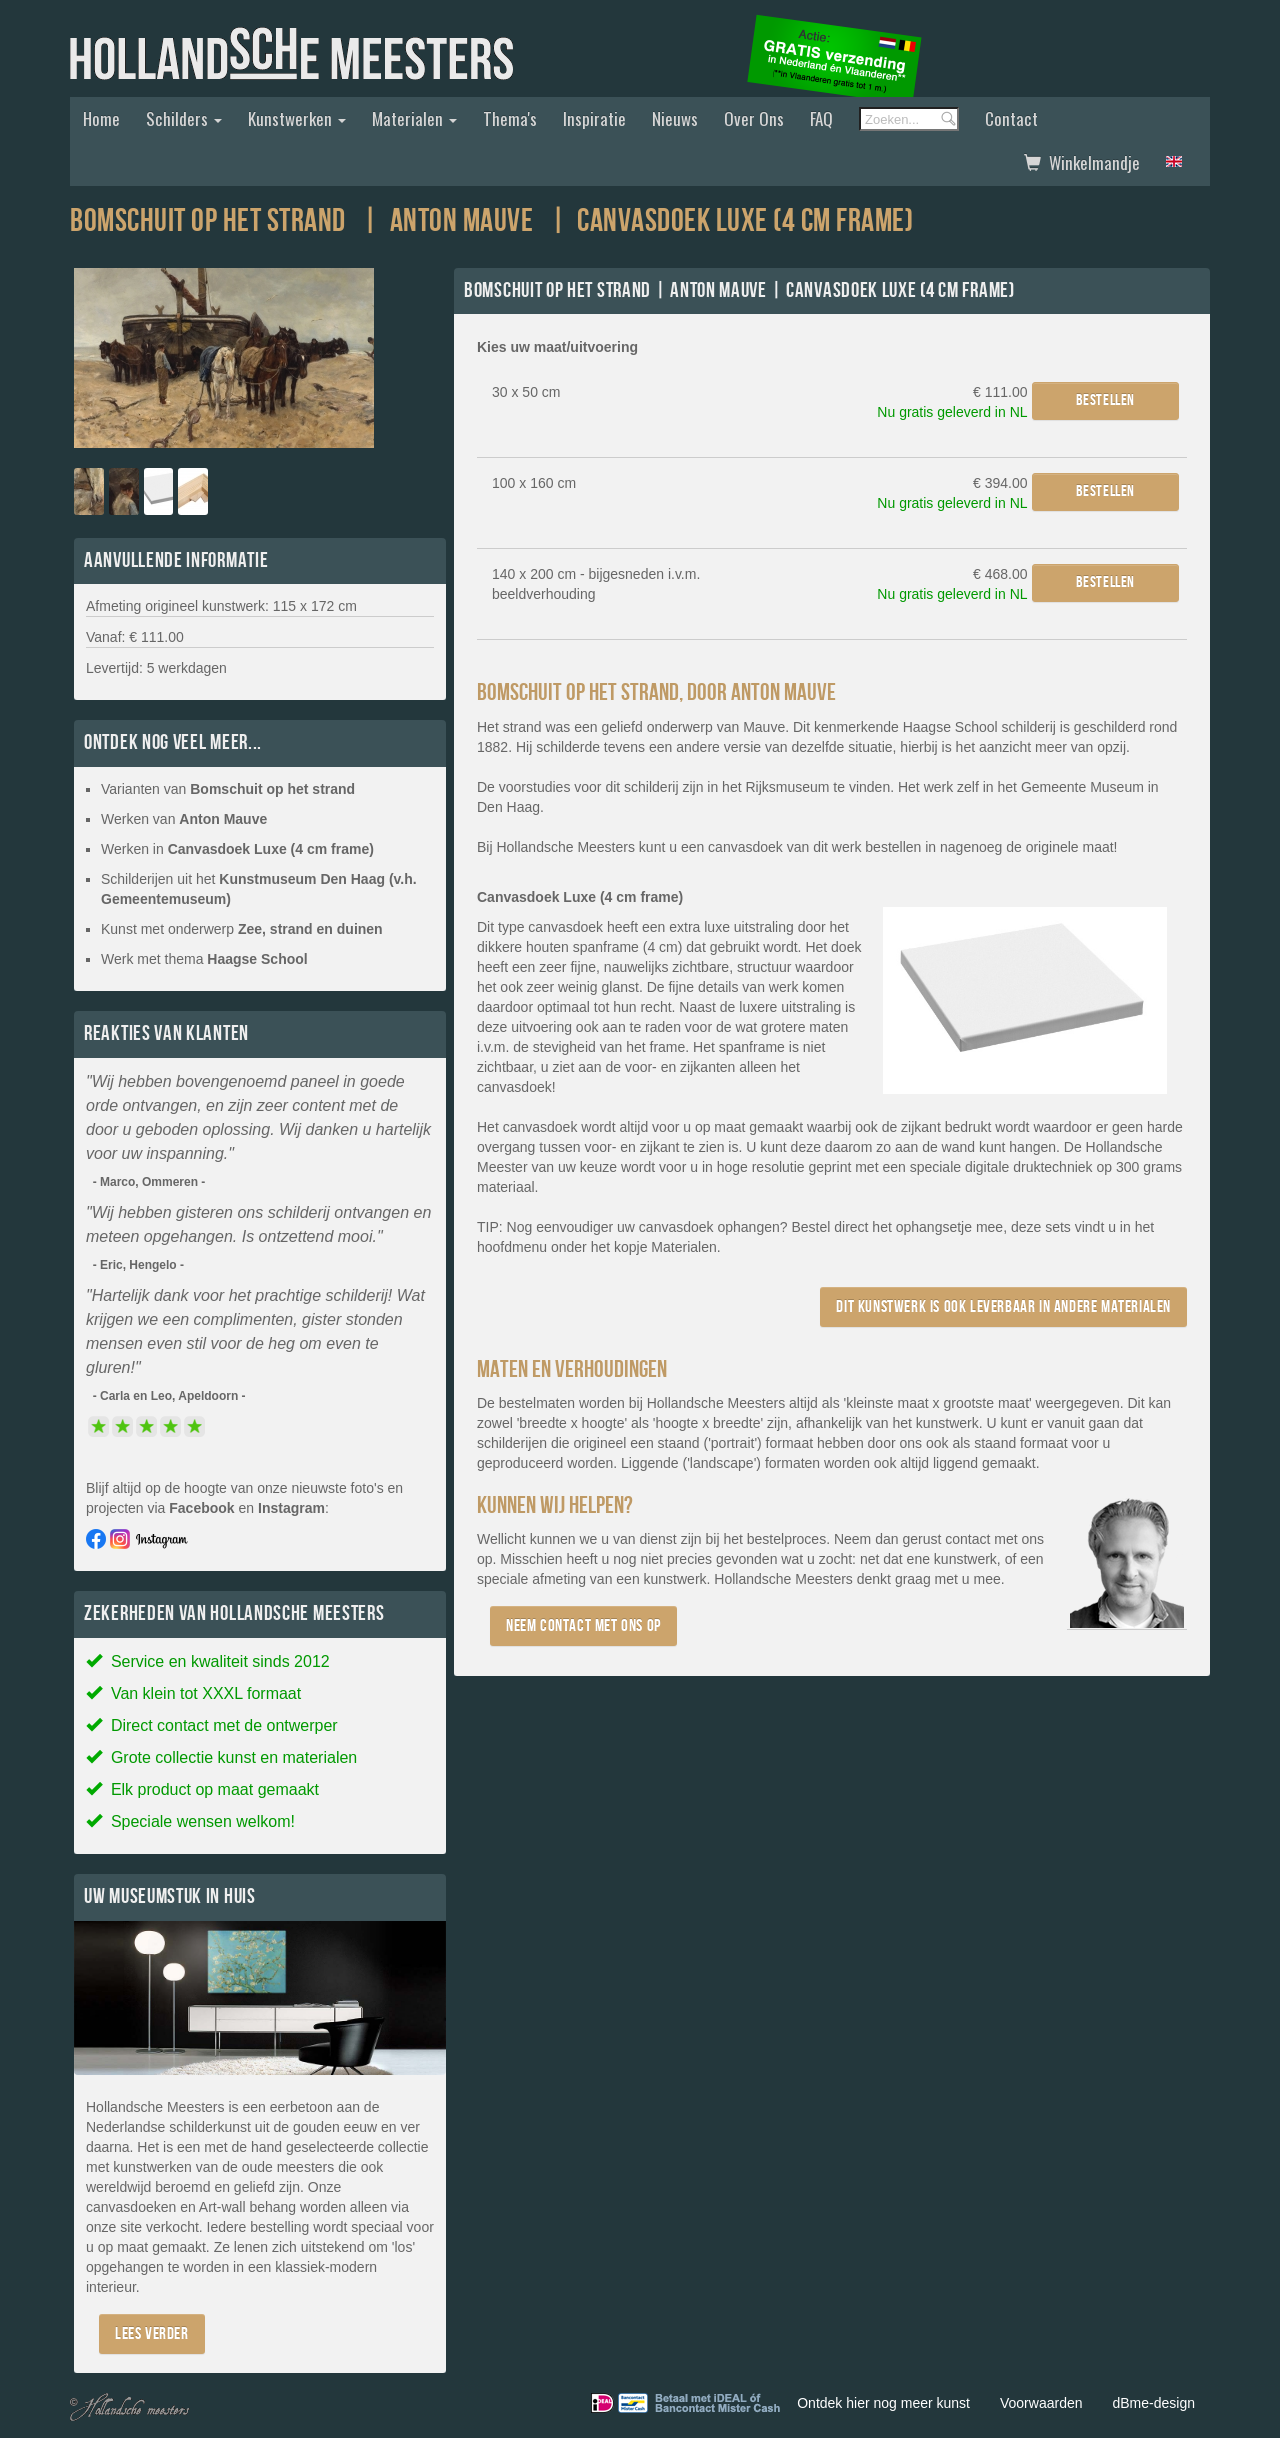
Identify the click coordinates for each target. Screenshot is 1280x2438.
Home (101, 118)
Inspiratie (594, 118)
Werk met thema (204, 959)
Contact (1011, 118)
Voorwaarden (1041, 2403)
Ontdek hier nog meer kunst (883, 2403)
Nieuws (675, 118)
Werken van (184, 819)
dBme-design (1154, 2403)
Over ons (754, 118)
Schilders (184, 118)
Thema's (510, 118)
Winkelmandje (1082, 162)
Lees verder (152, 2333)
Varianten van (228, 789)
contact (967, 1539)
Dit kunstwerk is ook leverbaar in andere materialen (1003, 1306)
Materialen (414, 118)
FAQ (821, 118)
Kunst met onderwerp (242, 929)
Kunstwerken (297, 118)
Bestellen (1105, 400)
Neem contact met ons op (583, 1625)
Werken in (237, 849)
